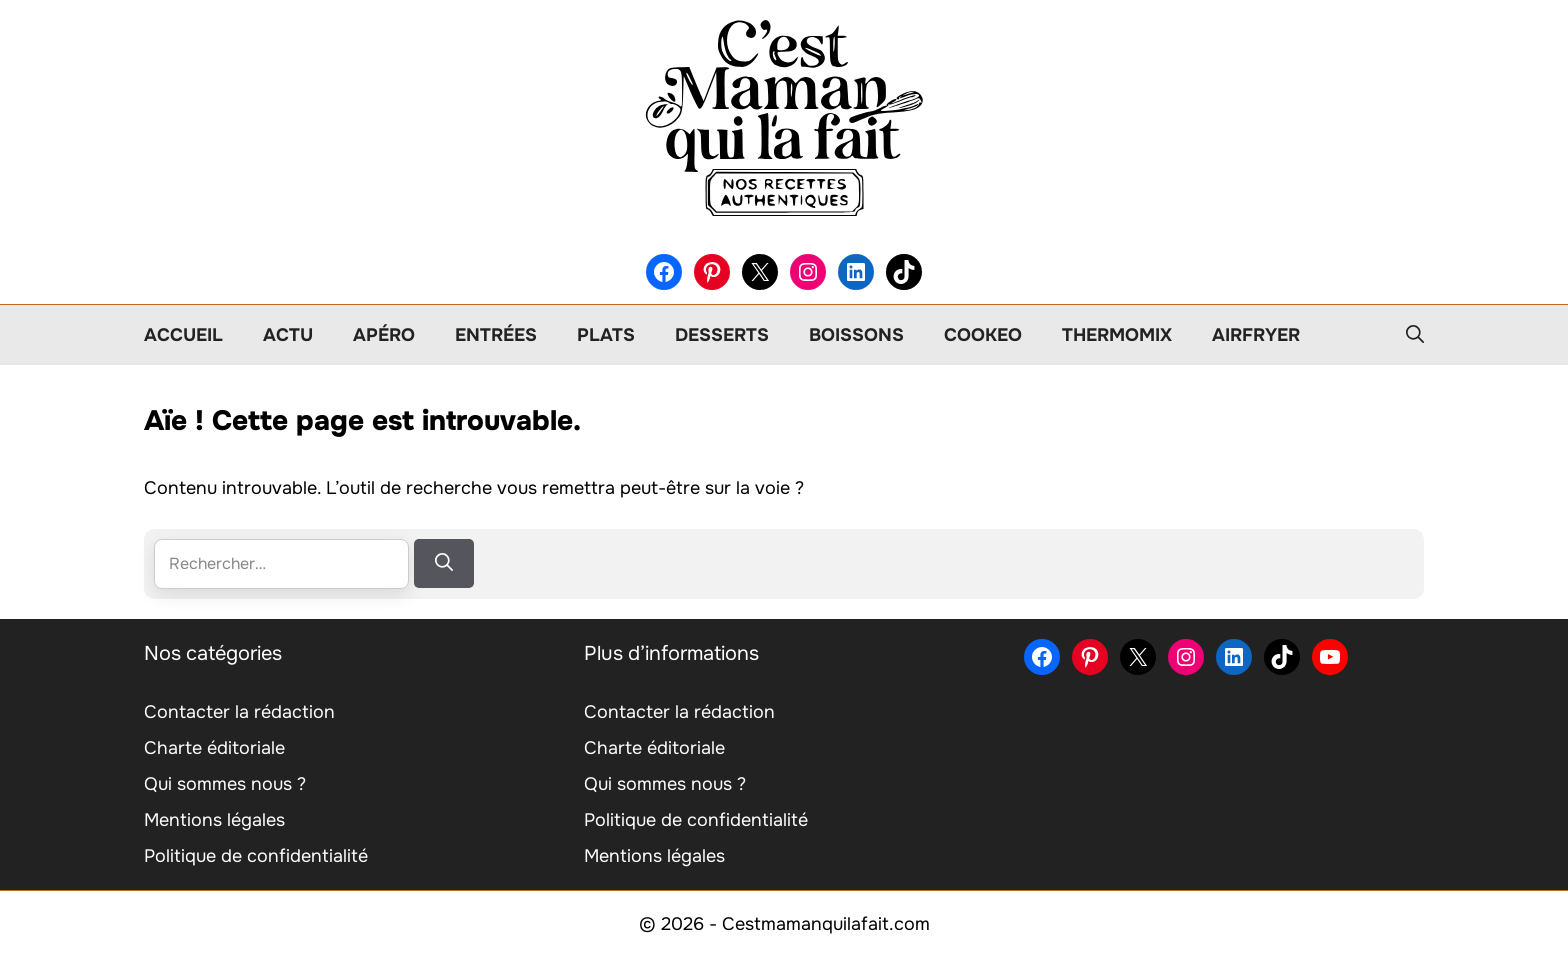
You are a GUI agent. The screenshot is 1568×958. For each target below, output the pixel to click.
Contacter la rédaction (239, 712)
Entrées (496, 335)
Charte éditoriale (214, 748)
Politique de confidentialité (256, 856)
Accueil (183, 335)
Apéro (384, 335)
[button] (1415, 335)
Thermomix (1117, 335)
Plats (606, 335)
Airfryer (1256, 335)
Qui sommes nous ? (225, 784)
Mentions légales (214, 820)
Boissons (856, 335)
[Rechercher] (444, 563)
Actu (288, 335)
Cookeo (983, 335)
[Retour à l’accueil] (784, 117)
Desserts (722, 335)
